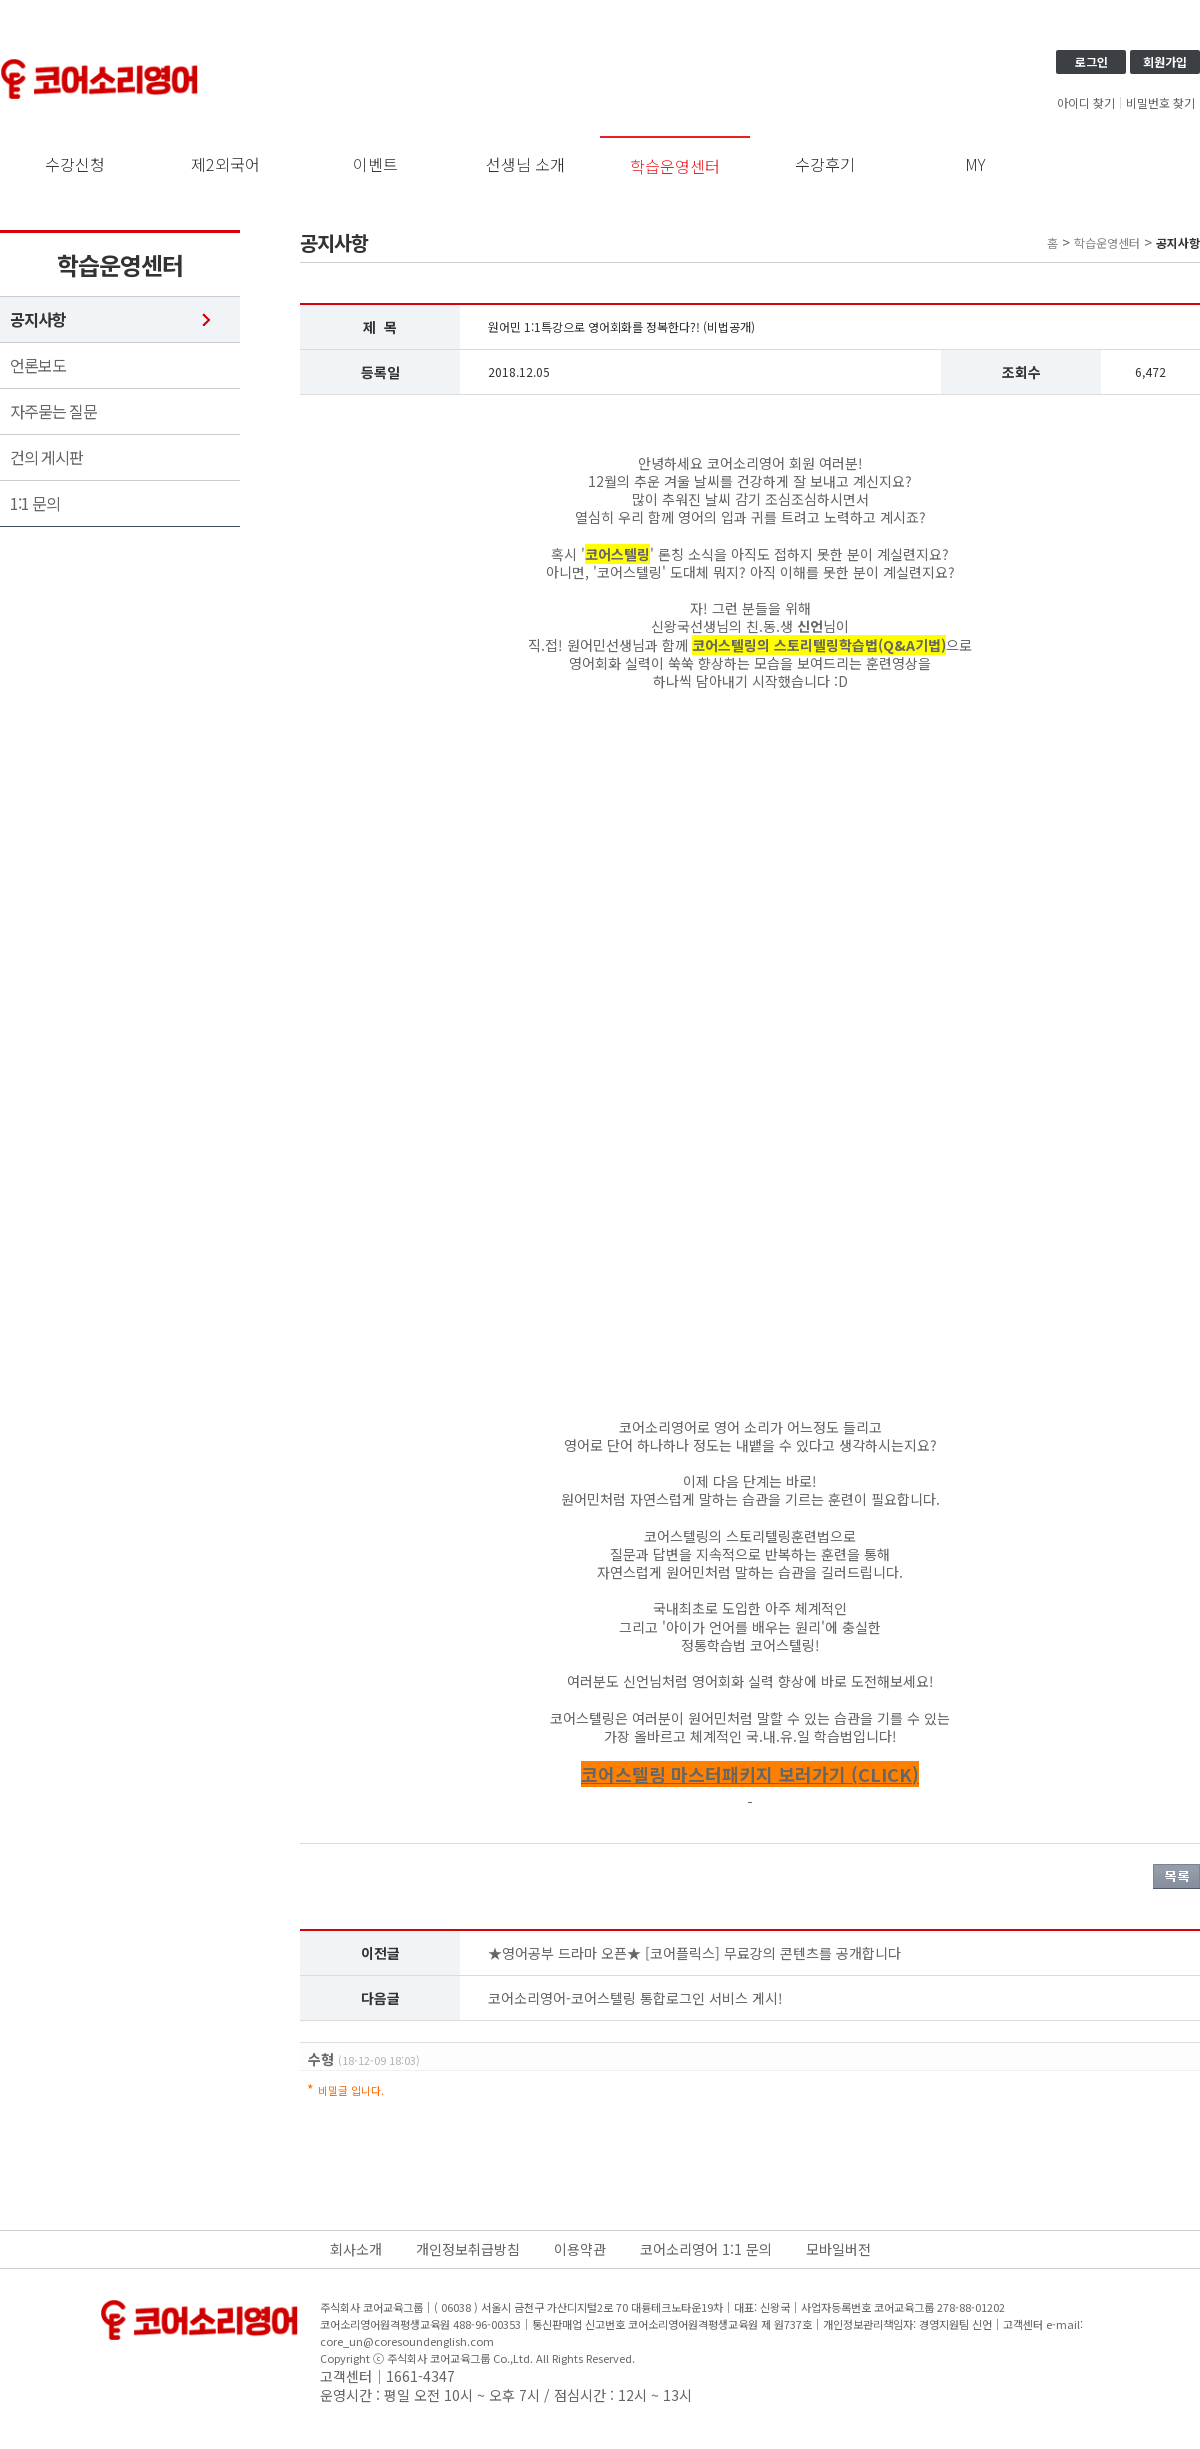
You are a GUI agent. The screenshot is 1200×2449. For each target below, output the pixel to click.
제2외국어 (225, 164)
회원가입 (1165, 61)
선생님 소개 (525, 164)
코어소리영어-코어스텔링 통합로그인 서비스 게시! (635, 1998)
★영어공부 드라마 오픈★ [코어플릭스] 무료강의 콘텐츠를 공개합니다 (694, 1953)
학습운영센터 (675, 166)
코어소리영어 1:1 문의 (706, 2249)
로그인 (1091, 61)
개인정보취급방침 (468, 2249)
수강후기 (825, 164)
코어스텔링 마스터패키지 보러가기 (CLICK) (750, 1774)
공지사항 (38, 319)
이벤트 (375, 164)
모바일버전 (838, 2249)
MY (975, 164)
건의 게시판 (46, 457)
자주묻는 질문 (53, 411)
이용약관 (580, 2249)
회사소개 (356, 2249)
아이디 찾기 (1086, 103)
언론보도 (38, 365)
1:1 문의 (35, 503)
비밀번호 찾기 (1160, 103)
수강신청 (75, 164)
